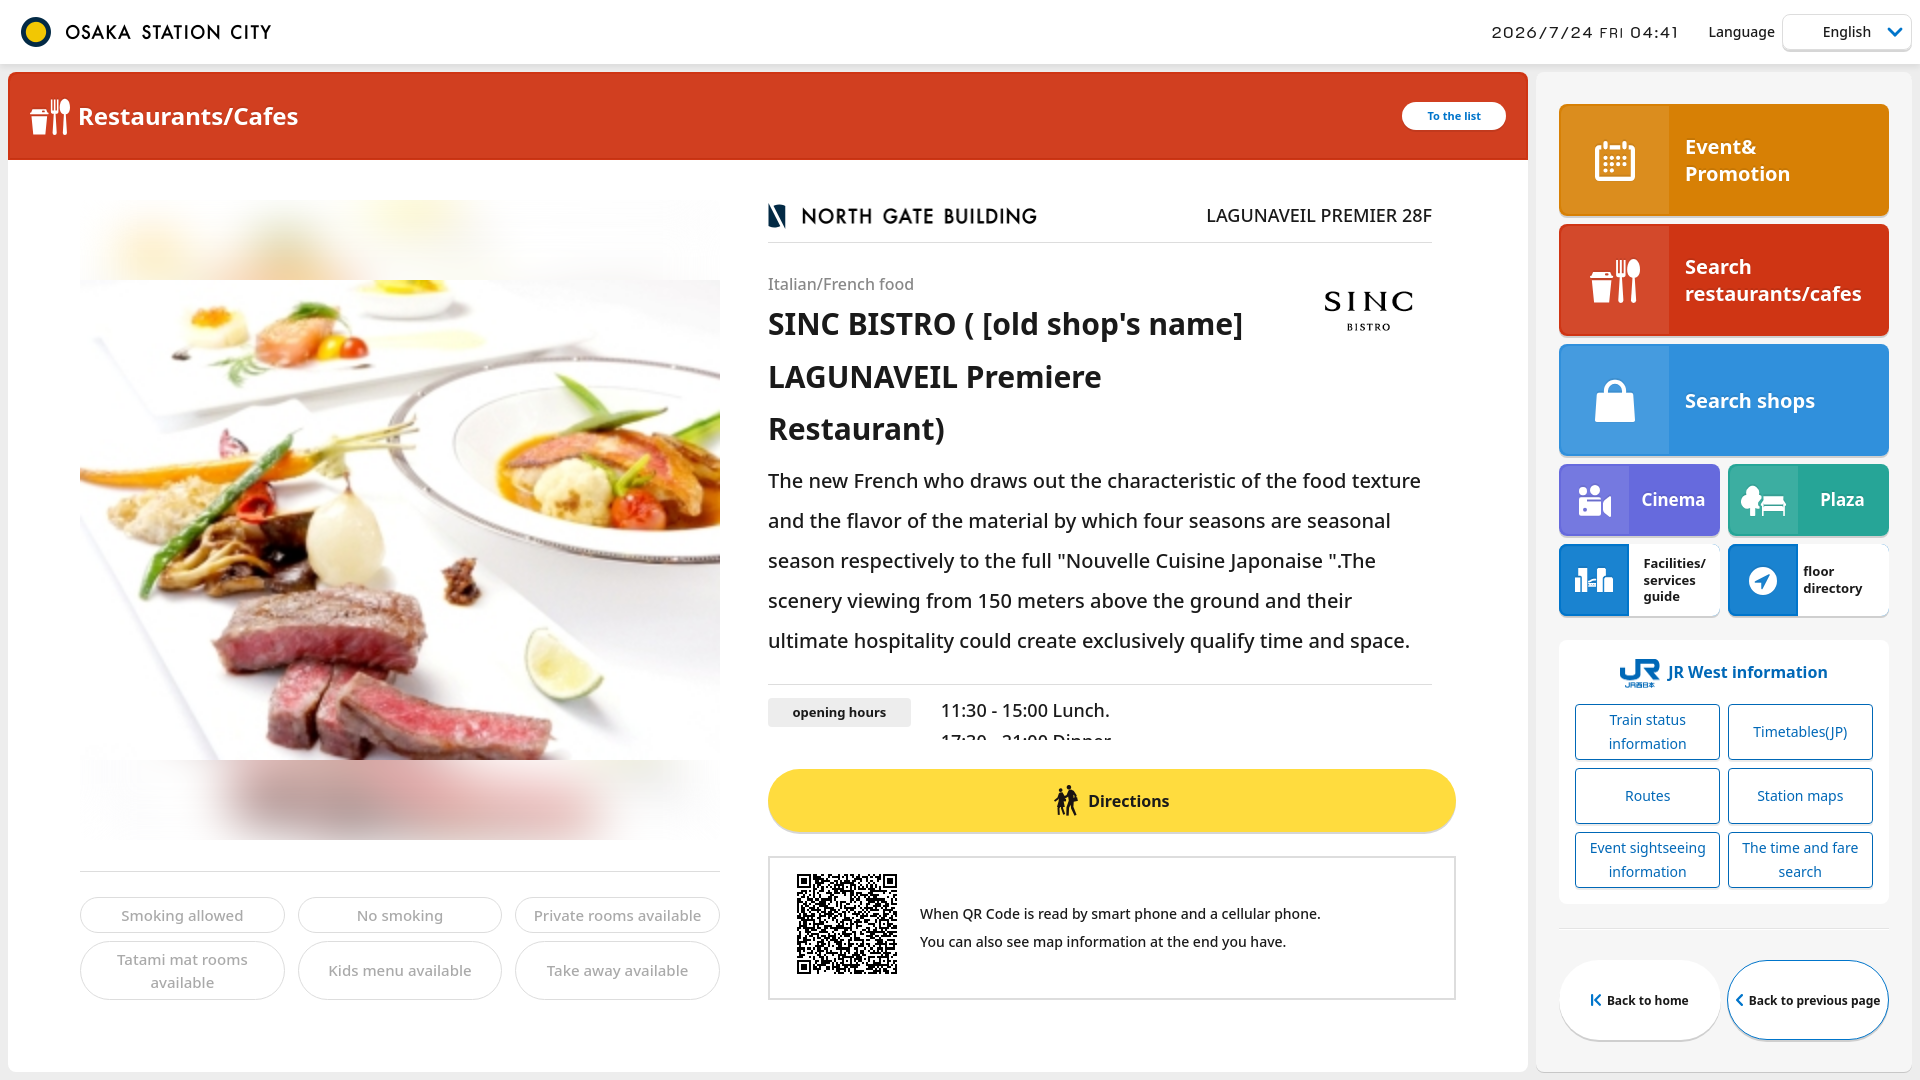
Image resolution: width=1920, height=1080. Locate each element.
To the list (1454, 115)
